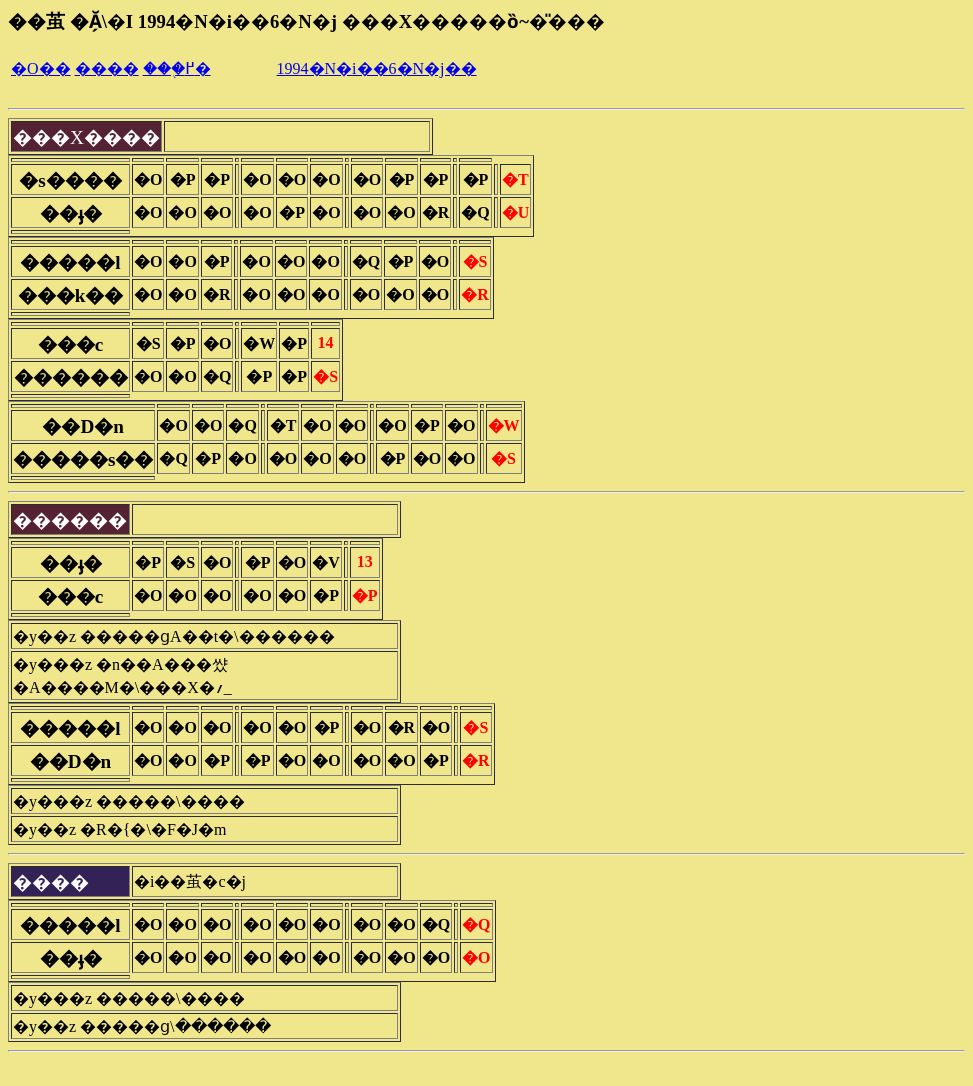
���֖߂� (177, 68)
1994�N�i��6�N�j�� (377, 68)
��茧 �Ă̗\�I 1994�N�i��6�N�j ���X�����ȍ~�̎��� (306, 21)
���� (107, 68)
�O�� (41, 68)
